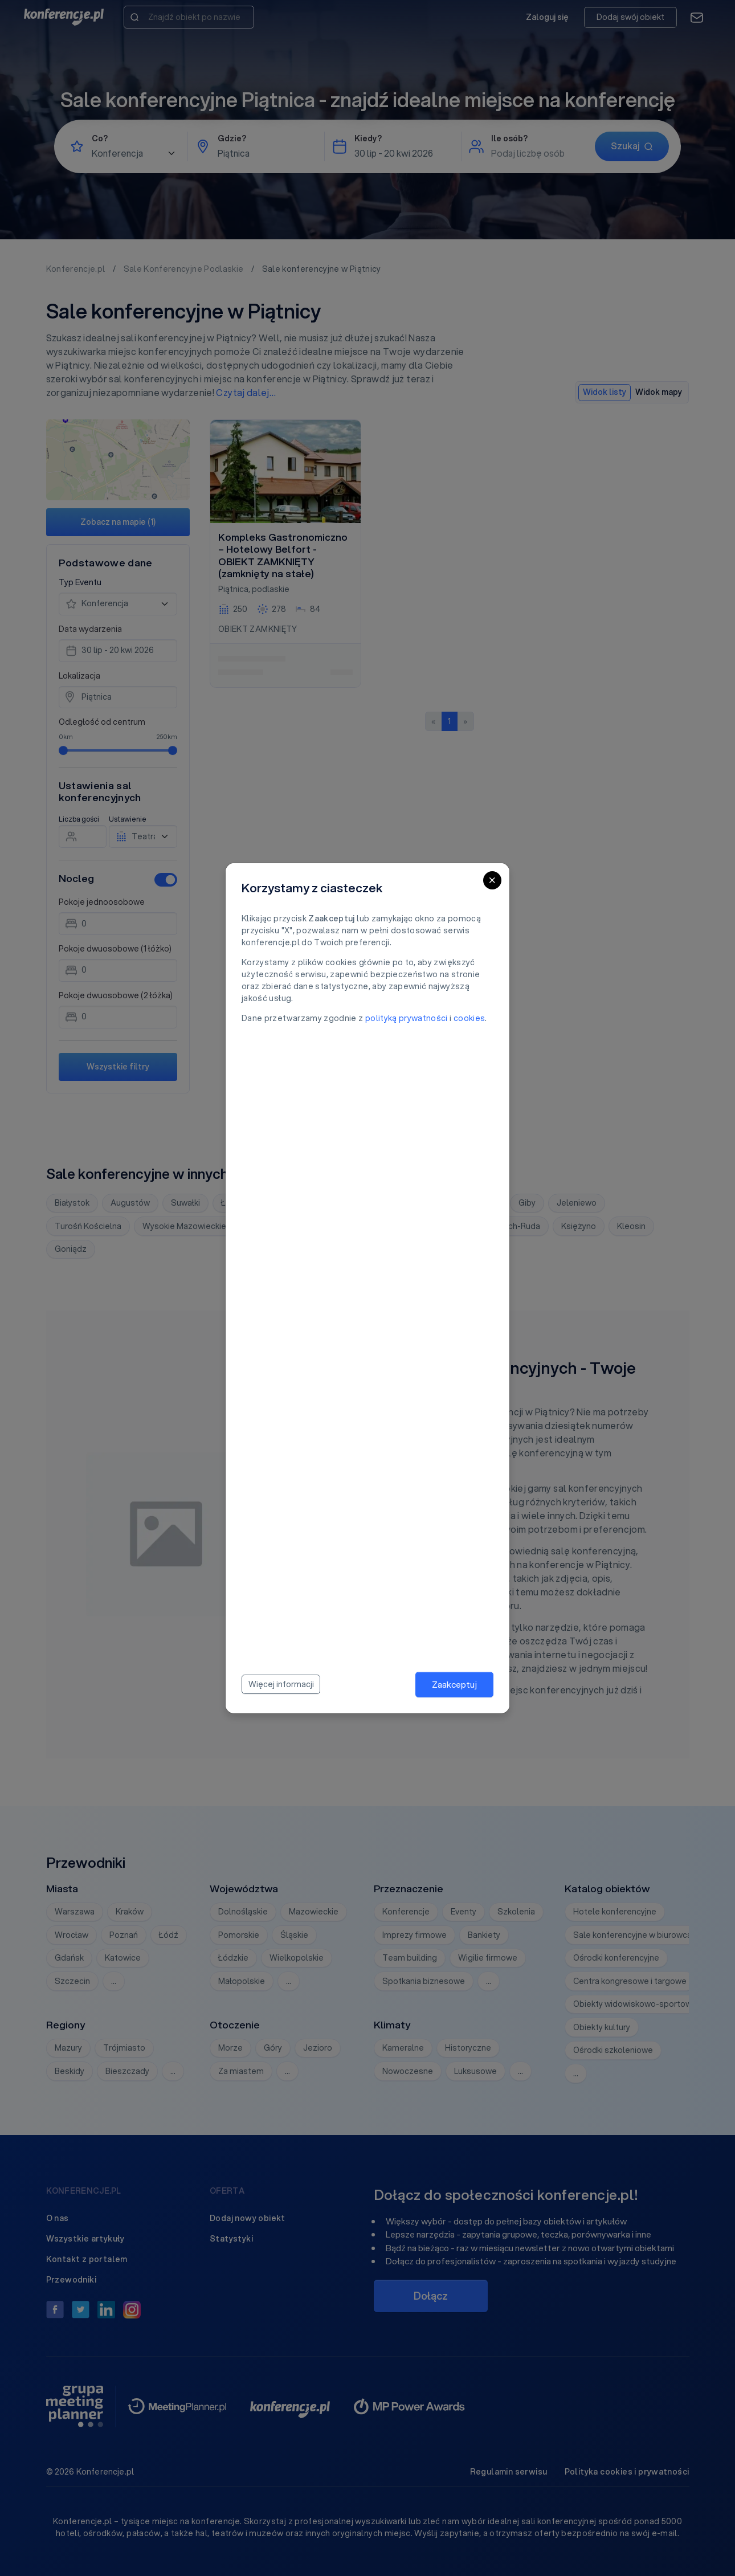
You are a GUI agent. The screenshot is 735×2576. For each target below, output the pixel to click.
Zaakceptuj (454, 1684)
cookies (469, 1018)
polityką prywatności (406, 1018)
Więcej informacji (281, 1684)
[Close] (492, 880)
